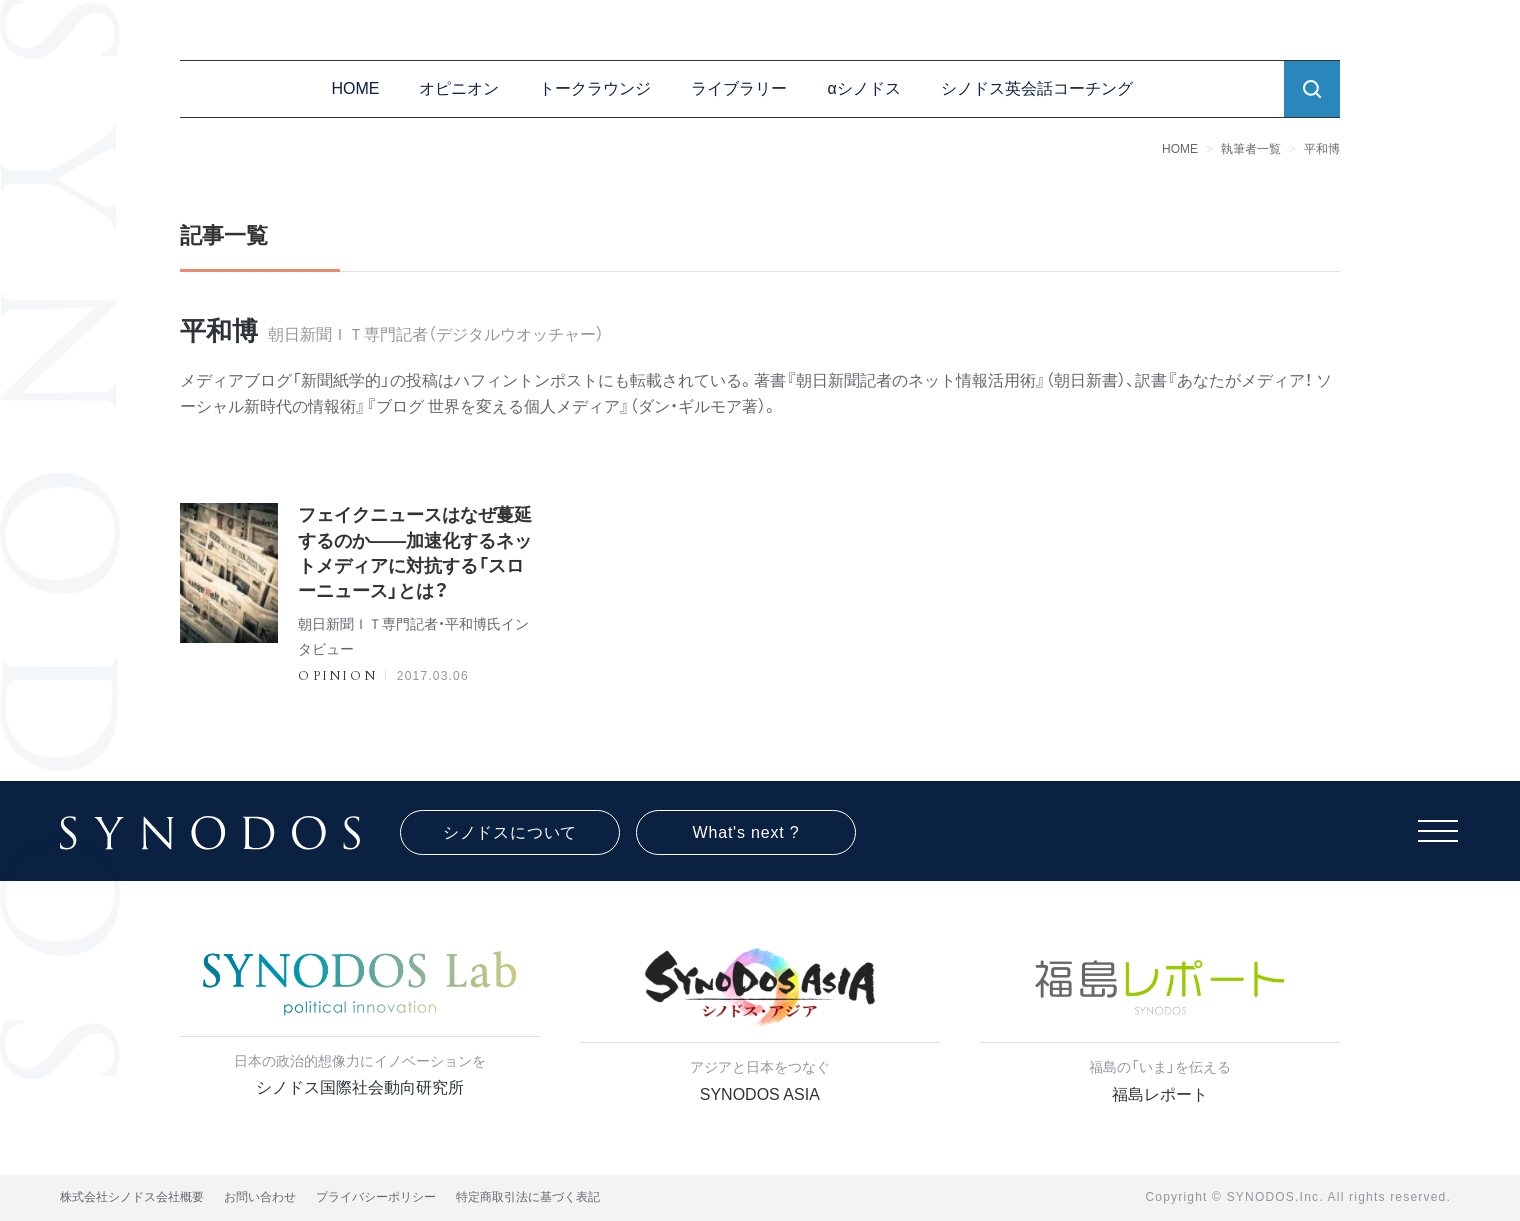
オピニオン (459, 88)
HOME (355, 88)
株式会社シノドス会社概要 (132, 1197)
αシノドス (863, 88)
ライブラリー (739, 88)
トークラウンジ (595, 88)
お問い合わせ (260, 1197)
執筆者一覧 (1251, 149)
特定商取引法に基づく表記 (528, 1197)
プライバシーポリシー (376, 1197)
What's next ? (746, 832)
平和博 (1322, 149)
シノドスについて (510, 832)
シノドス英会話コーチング (1037, 88)
